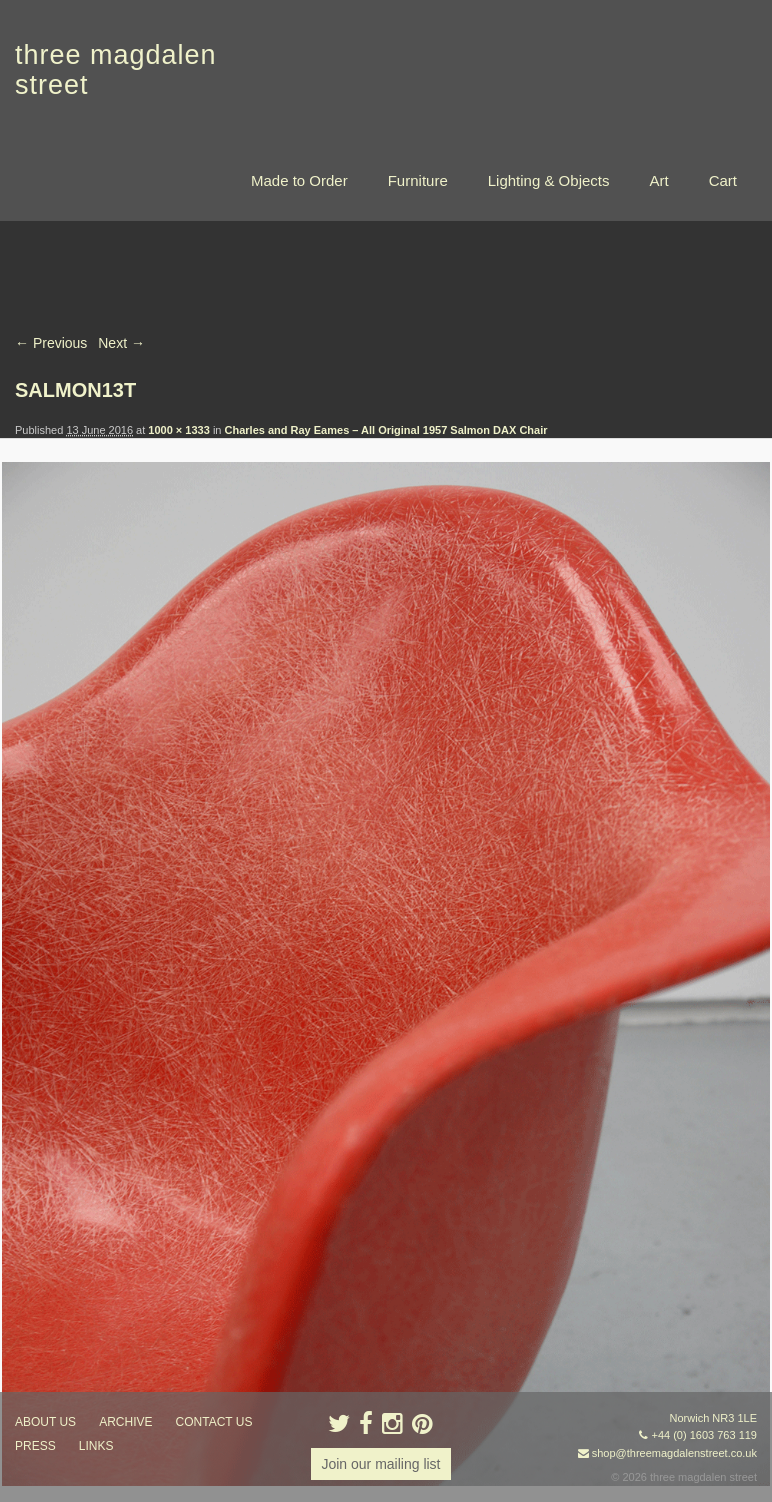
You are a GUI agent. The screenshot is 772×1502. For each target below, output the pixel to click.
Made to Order (299, 180)
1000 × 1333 (178, 430)
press (35, 1446)
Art (658, 180)
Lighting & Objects (549, 180)
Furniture (418, 180)
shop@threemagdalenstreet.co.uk (674, 1453)
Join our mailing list (380, 1464)
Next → (121, 343)
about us (45, 1422)
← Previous (51, 343)
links (96, 1446)
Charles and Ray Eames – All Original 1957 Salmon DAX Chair (386, 430)
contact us (214, 1422)
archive (125, 1422)
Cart (723, 180)
